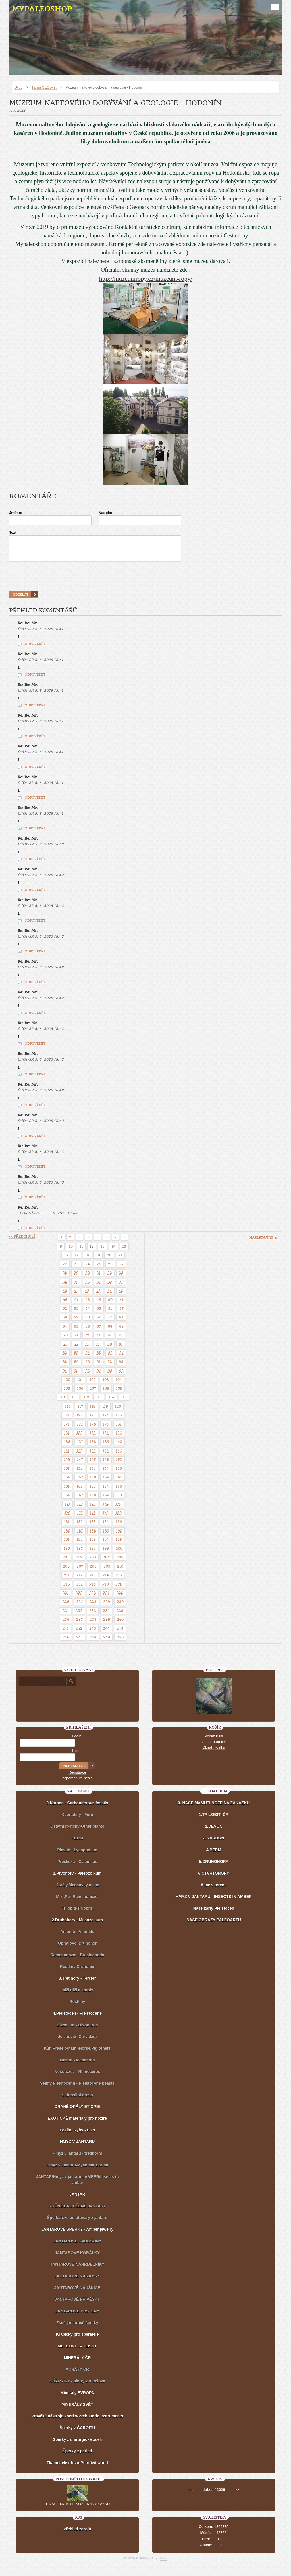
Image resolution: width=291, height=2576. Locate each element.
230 (120, 1607)
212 (79, 1580)
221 (66, 1598)
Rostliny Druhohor (77, 1971)
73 (98, 1340)
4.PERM (213, 1855)
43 (98, 1296)
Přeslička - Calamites (77, 1866)
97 (99, 1376)
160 (119, 1482)
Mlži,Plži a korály (77, 1995)
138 (93, 1447)
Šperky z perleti (77, 2456)
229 (106, 1607)
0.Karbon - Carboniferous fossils (77, 1808)
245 (120, 1634)
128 (93, 1429)
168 (93, 1500)
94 (65, 1376)
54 (87, 1314)
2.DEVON (213, 1831)
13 (103, 1252)
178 (93, 1518)
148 (93, 1465)
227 (79, 1607)
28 (65, 1278)
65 (76, 1332)
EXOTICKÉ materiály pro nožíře (77, 2123)
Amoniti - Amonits (77, 1936)
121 (67, 1420)
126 (67, 1429)
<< (190, 2495)
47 (76, 1305)
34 (65, 1287)
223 (92, 1598)
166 (67, 1500)
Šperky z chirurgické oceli (77, 2444)
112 (86, 1402)
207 (79, 1571)
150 (119, 1465)
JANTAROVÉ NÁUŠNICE (77, 2293)
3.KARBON (213, 1843)
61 (99, 1322)
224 (106, 1598)
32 (109, 1278)
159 (106, 1482)
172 (80, 1509)
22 (65, 1269)
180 (118, 1518)
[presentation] (145, 583)
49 (99, 1305)
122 (79, 1420)
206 (66, 1571)
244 (106, 1634)
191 (67, 1545)
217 (80, 1589)
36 (87, 1287)
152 (79, 1474)
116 (68, 1412)
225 (120, 1598)
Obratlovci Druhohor (77, 1948)
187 (80, 1536)
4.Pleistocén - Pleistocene (77, 2018)
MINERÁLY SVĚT (77, 2409)
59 (76, 1322)
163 (93, 1492)
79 (98, 1349)
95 (76, 1376)
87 (121, 1358)
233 (92, 1616)
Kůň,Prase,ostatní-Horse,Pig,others (77, 2053)
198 (93, 1554)
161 (67, 1492)
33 (121, 1278)
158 (93, 1482)
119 (105, 1412)
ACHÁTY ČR (77, 2374)
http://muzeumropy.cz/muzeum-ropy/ (145, 278)
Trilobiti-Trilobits (77, 1913)
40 (65, 1296)
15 (124, 1252)
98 (110, 1376)
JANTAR (77, 2199)
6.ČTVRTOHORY (213, 1878)
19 (98, 1260)
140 (119, 1447)
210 (120, 1571)
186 (67, 1536)
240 (120, 1625)
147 (80, 1465)
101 (80, 1385)
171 (67, 1509)
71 (76, 1340)
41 (76, 1296)
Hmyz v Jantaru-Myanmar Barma (77, 2170)
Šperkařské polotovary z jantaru (77, 2222)
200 (119, 1554)
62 (109, 1322)
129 (106, 1429)
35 (76, 1287)
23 (76, 1269)
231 (66, 1616)
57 (121, 1314)
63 (121, 1322)
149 (106, 1465)
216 (67, 1589)
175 (118, 1509)
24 (87, 1269)
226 (66, 1607)
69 (121, 1332)
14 (113, 1252)
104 (119, 1385)
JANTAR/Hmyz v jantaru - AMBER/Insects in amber (77, 2184)
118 (92, 1412)
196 (67, 1554)
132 (79, 1438)
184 (106, 1527)
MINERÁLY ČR (77, 2363)
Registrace (77, 1777)
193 (93, 1545)
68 (110, 1332)
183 (93, 1527)
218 (93, 1589)
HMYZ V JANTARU (77, 2146)
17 (76, 1260)
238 (93, 1625)
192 (79, 1545)
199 (106, 1554)
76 (65, 1349)
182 (79, 1527)
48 (87, 1305)
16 (66, 1260)
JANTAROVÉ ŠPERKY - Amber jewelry (77, 2234)
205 (120, 1562)
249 (106, 1642)
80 (109, 1349)
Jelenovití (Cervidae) (77, 2041)
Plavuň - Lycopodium (77, 1855)
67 (99, 1332)
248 (93, 1642)
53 (76, 1314)
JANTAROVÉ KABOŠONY (77, 2246)
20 (109, 1260)
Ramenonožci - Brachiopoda (77, 1960)
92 (109, 1367)
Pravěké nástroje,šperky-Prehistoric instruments (77, 2421)
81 (121, 1349)
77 (76, 1349)
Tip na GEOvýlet (44, 87)
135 (119, 1438)
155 (119, 1474)
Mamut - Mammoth (77, 2065)
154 (106, 1474)
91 (99, 1367)
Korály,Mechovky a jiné (77, 1890)
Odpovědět (35, 649)
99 (121, 1376)
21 (120, 1260)
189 (106, 1536)
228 (93, 1607)
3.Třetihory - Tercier (77, 1983)
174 (106, 1509)
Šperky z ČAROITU (77, 2433)
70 (65, 1340)
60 (87, 1322)
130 (119, 1429)
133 (93, 1438)
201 (66, 1562)
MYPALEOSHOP (42, 8)
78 (87, 1349)
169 (106, 1500)
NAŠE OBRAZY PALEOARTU (213, 1925)
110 (62, 1402)
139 (106, 1447)
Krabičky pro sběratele (77, 2339)
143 (93, 1456)
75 (120, 1340)
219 (106, 1589)
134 (106, 1438)
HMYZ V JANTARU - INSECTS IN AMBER (214, 1901)
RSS (163, 2563)
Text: (13, 532)
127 (80, 1429)
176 (67, 1518)
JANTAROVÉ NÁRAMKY (77, 2281)
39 (121, 1287)
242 (79, 1634)
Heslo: (77, 1756)
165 (119, 1492)
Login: (77, 1741)
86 (110, 1358)
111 (74, 1402)
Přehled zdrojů (77, 2534)
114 (111, 1402)
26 (110, 1269)
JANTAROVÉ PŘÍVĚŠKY (77, 2304)
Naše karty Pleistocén (213, 1913)
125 (119, 1420)
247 (79, 1642)
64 (65, 1332)
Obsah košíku (213, 1752)
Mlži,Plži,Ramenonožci (77, 1901)
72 (87, 1340)
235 (120, 1616)
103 (106, 1385)
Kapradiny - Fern (77, 1819)
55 (99, 1314)
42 (87, 1296)
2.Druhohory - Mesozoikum (77, 1925)
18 (87, 1260)
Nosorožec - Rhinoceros (77, 2076)
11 (81, 1252)
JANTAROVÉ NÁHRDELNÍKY (77, 2269)
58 (65, 1322)
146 (67, 1465)
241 (66, 1634)
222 (79, 1598)
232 (79, 1616)
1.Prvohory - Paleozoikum (77, 1878)
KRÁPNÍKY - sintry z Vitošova (77, 2386)
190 (119, 1536)
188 (93, 1536)
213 (93, 1580)
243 (92, 1634)
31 (99, 1278)
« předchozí (22, 1242)
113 (99, 1402)
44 (109, 1296)
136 (67, 1447)
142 (79, 1456)
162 (79, 1492)
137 (80, 1447)
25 (99, 1269)
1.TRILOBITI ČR (213, 1819)
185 (119, 1527)
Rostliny (77, 2006)
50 (110, 1305)
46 (65, 1305)
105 (67, 1394)
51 (121, 1305)
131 (67, 1438)
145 (119, 1456)
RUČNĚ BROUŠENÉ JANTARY (77, 2211)
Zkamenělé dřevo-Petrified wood (77, 2468)
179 (106, 1518)
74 (109, 1340)
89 (76, 1367)
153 (93, 1474)
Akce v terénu (214, 1890)
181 (67, 1527)
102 (93, 1385)
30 (87, 1278)
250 (120, 1642)
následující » (263, 1243)
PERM (77, 1843)
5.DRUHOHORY (213, 1866)
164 (106, 1492)
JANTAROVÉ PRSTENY (77, 2316)
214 (106, 1580)
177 (80, 1518)
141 (67, 1456)
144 (106, 1456)
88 (65, 1367)
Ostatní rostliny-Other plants (77, 1831)
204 (106, 1562)
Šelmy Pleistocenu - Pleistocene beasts (77, 2088)
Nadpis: (105, 513)
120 (118, 1412)
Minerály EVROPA (77, 2398)
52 (65, 1314)
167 (80, 1500)
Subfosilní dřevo (77, 2100)
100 (67, 1385)
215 (119, 1580)
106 (80, 1394)
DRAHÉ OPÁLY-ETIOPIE (77, 2111)
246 (66, 1642)
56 (110, 1314)
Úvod (18, 87)
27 (121, 1269)
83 (76, 1358)
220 (119, 1589)
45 (121, 1296)
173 (93, 1509)
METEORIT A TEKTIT (77, 2351)
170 (119, 1500)
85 (99, 1358)
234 (106, 1616)
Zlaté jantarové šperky (77, 2328)
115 (124, 1402)
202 (79, 1562)
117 (80, 1412)
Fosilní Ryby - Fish (77, 2135)
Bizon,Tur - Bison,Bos (77, 2030)
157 (80, 1482)
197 (80, 1554)
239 (106, 1625)
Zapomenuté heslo (77, 1783)
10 (71, 1252)
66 (87, 1332)
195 (119, 1545)
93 (121, 1367)
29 (76, 1278)
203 (92, 1562)
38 (110, 1287)
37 (99, 1287)
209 (106, 1571)
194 (106, 1545)
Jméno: (15, 513)
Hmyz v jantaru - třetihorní (77, 2158)
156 (67, 1482)
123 (93, 1420)
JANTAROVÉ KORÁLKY (77, 2257)
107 (93, 1394)
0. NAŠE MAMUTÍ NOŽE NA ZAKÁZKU (214, 1808)
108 (106, 1394)
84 (87, 1358)
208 (93, 1571)
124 (106, 1420)
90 (87, 1367)
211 (67, 1580)
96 (87, 1376)
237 (79, 1625)
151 (67, 1474)
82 (65, 1358)
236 (66, 1625)
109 (119, 1394)
